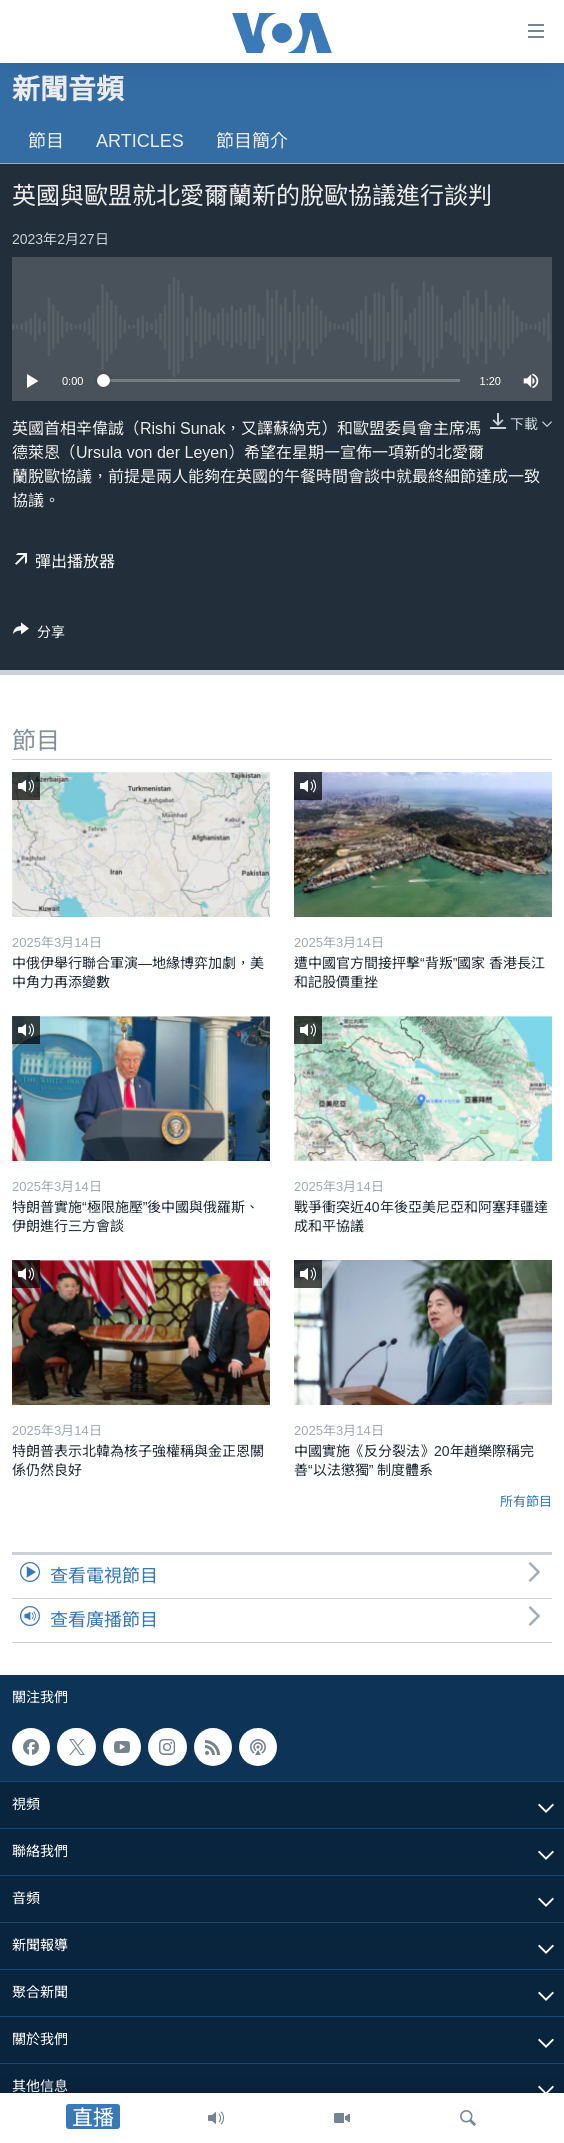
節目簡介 (252, 141)
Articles (140, 141)
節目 (46, 141)
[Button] (39, 635)
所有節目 (526, 1501)
